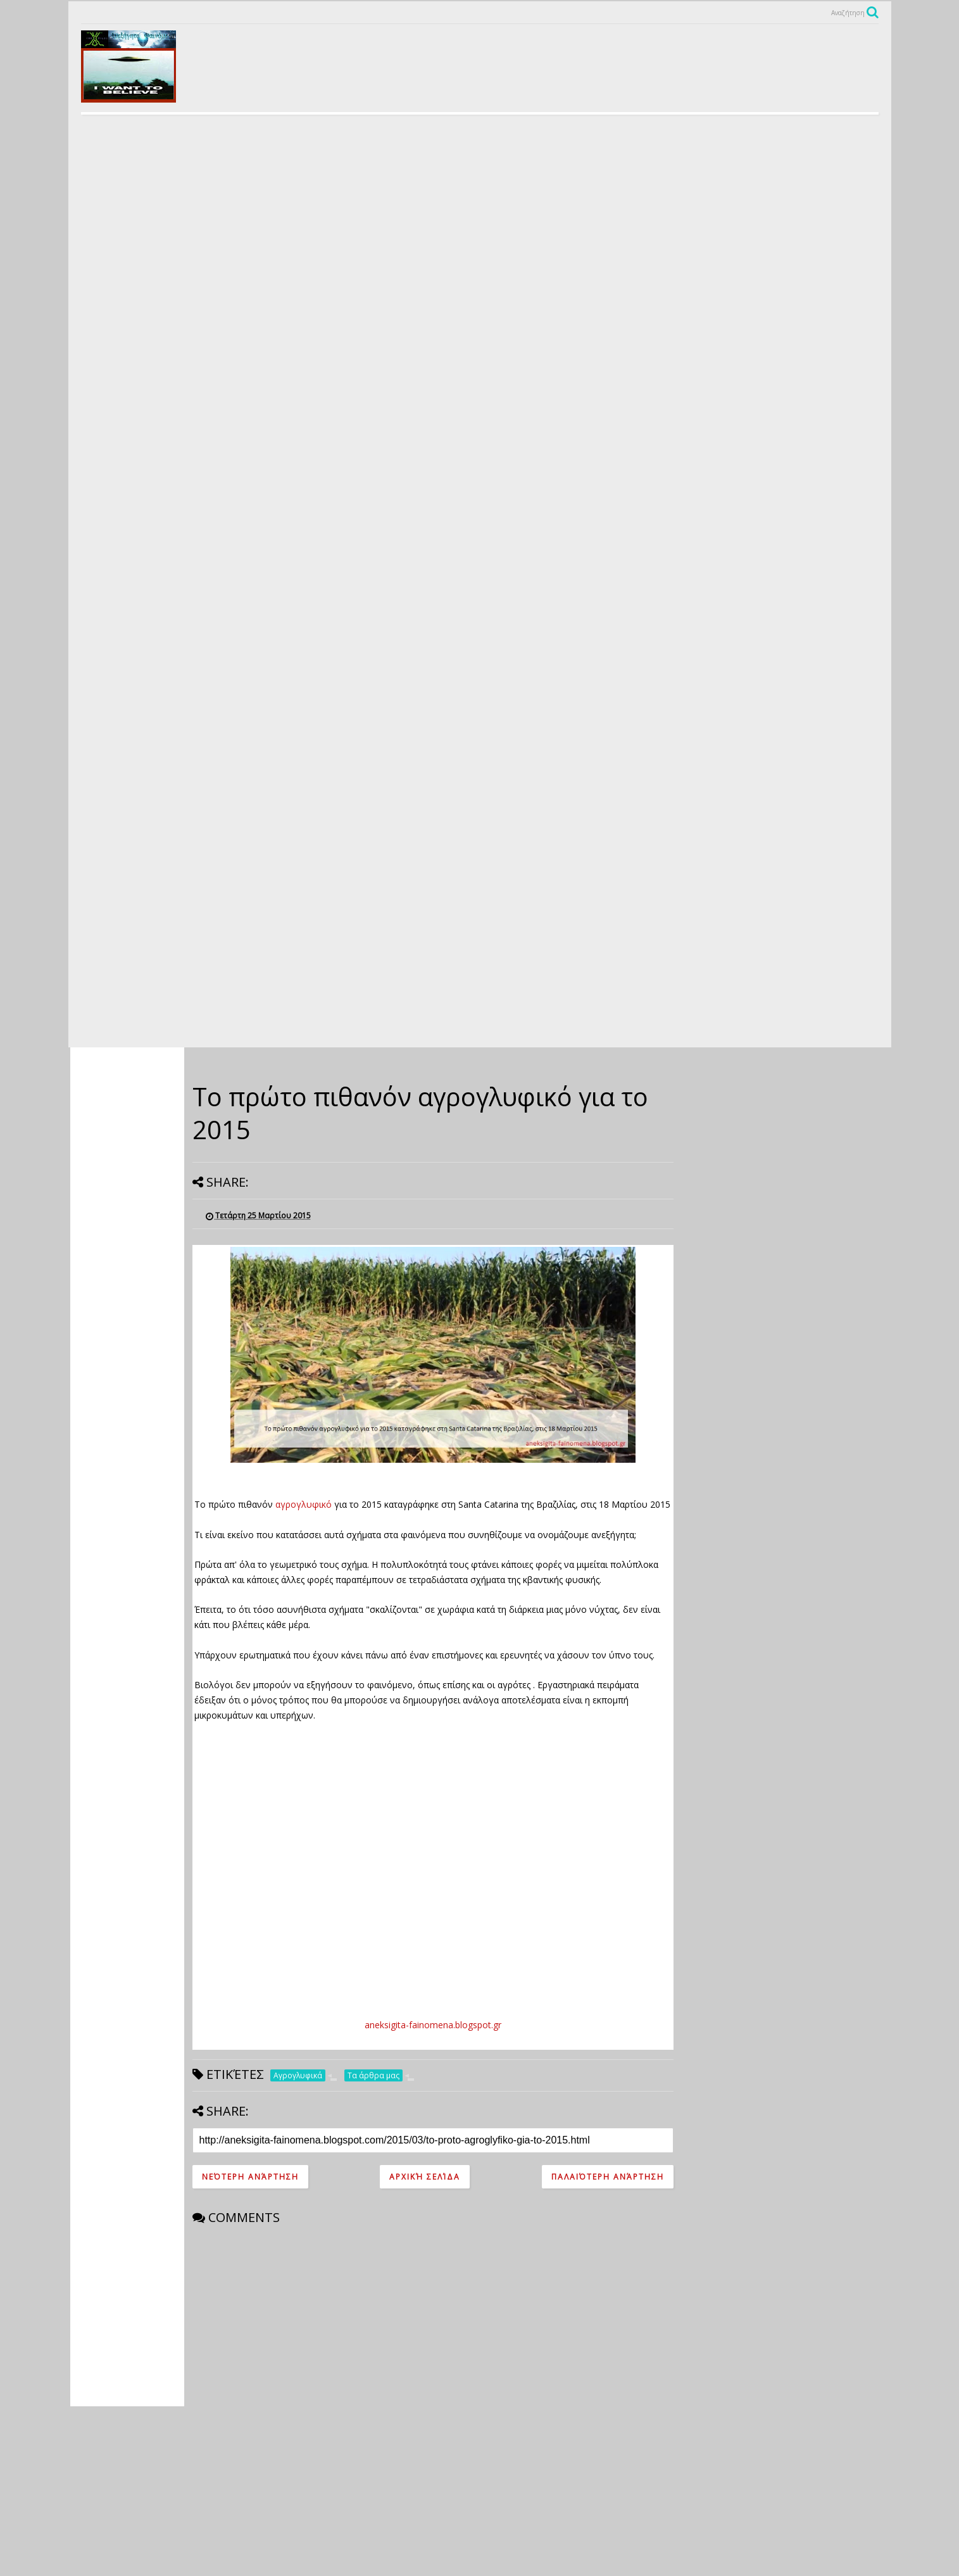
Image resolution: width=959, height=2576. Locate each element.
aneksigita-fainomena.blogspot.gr (433, 2025)
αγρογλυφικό (304, 1504)
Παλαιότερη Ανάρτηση (607, 2176)
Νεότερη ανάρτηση (250, 2176)
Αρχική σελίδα (424, 2176)
